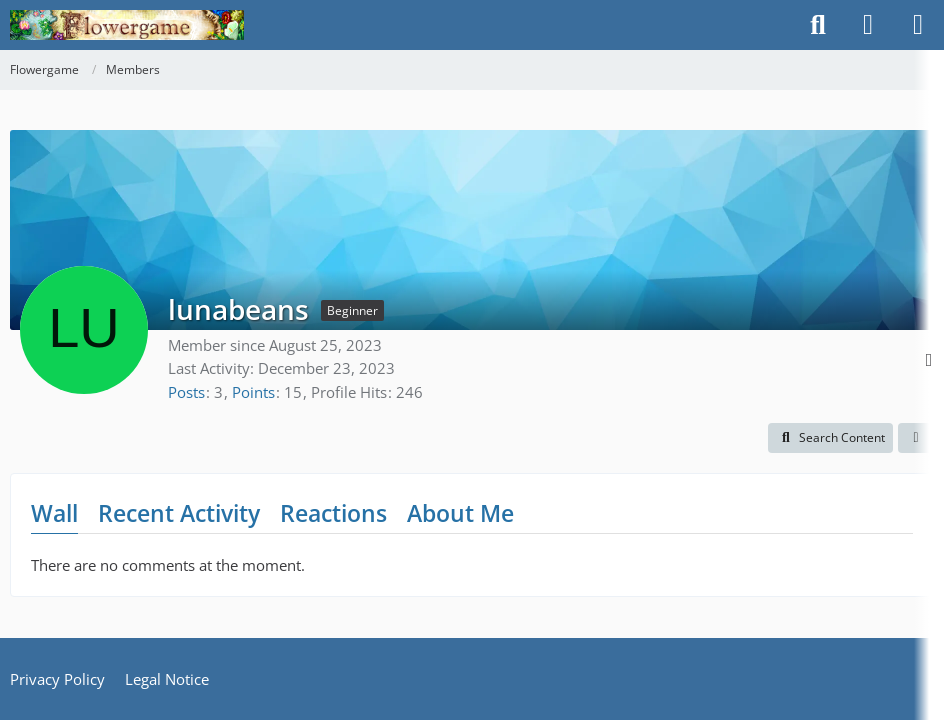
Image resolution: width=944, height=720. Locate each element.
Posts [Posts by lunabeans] (186, 392)
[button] (830, 438)
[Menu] (918, 25)
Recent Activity (179, 513)
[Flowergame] (127, 25)
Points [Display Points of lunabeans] (253, 392)
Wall (54, 513)
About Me (460, 513)
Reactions (333, 513)
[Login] (868, 25)
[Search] (818, 25)
